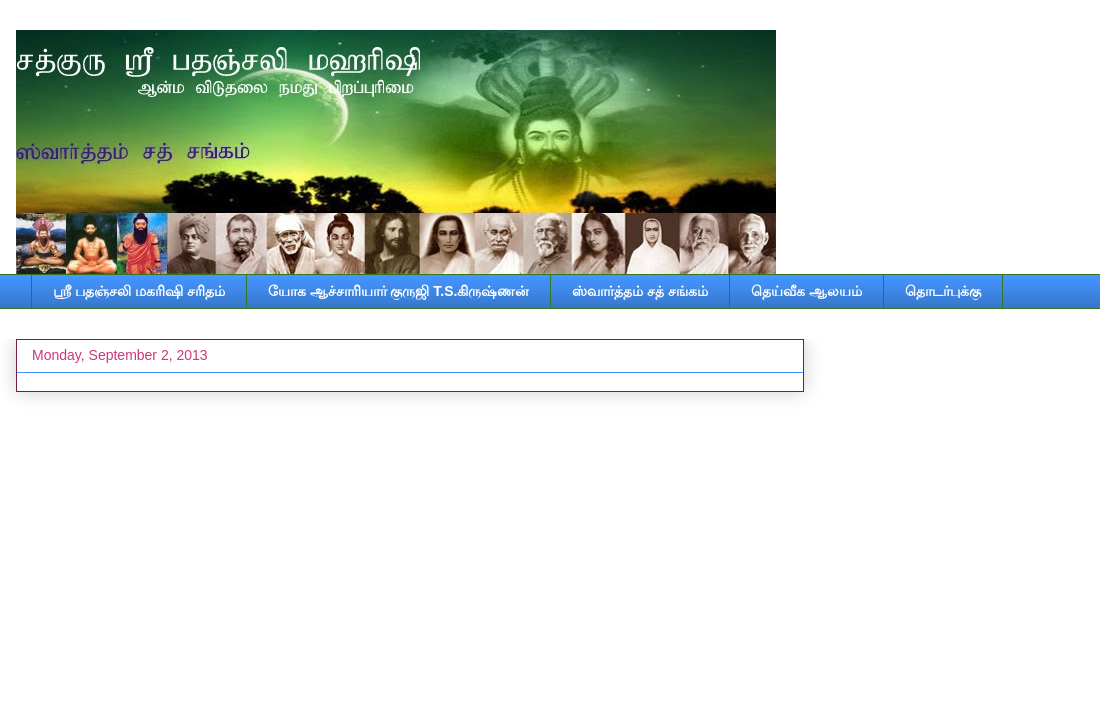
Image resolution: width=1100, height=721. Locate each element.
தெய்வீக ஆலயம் (806, 291)
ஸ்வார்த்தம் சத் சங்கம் (640, 291)
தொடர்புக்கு (943, 291)
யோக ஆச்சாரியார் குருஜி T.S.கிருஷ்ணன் (399, 291)
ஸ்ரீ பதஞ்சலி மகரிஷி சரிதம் (139, 291)
